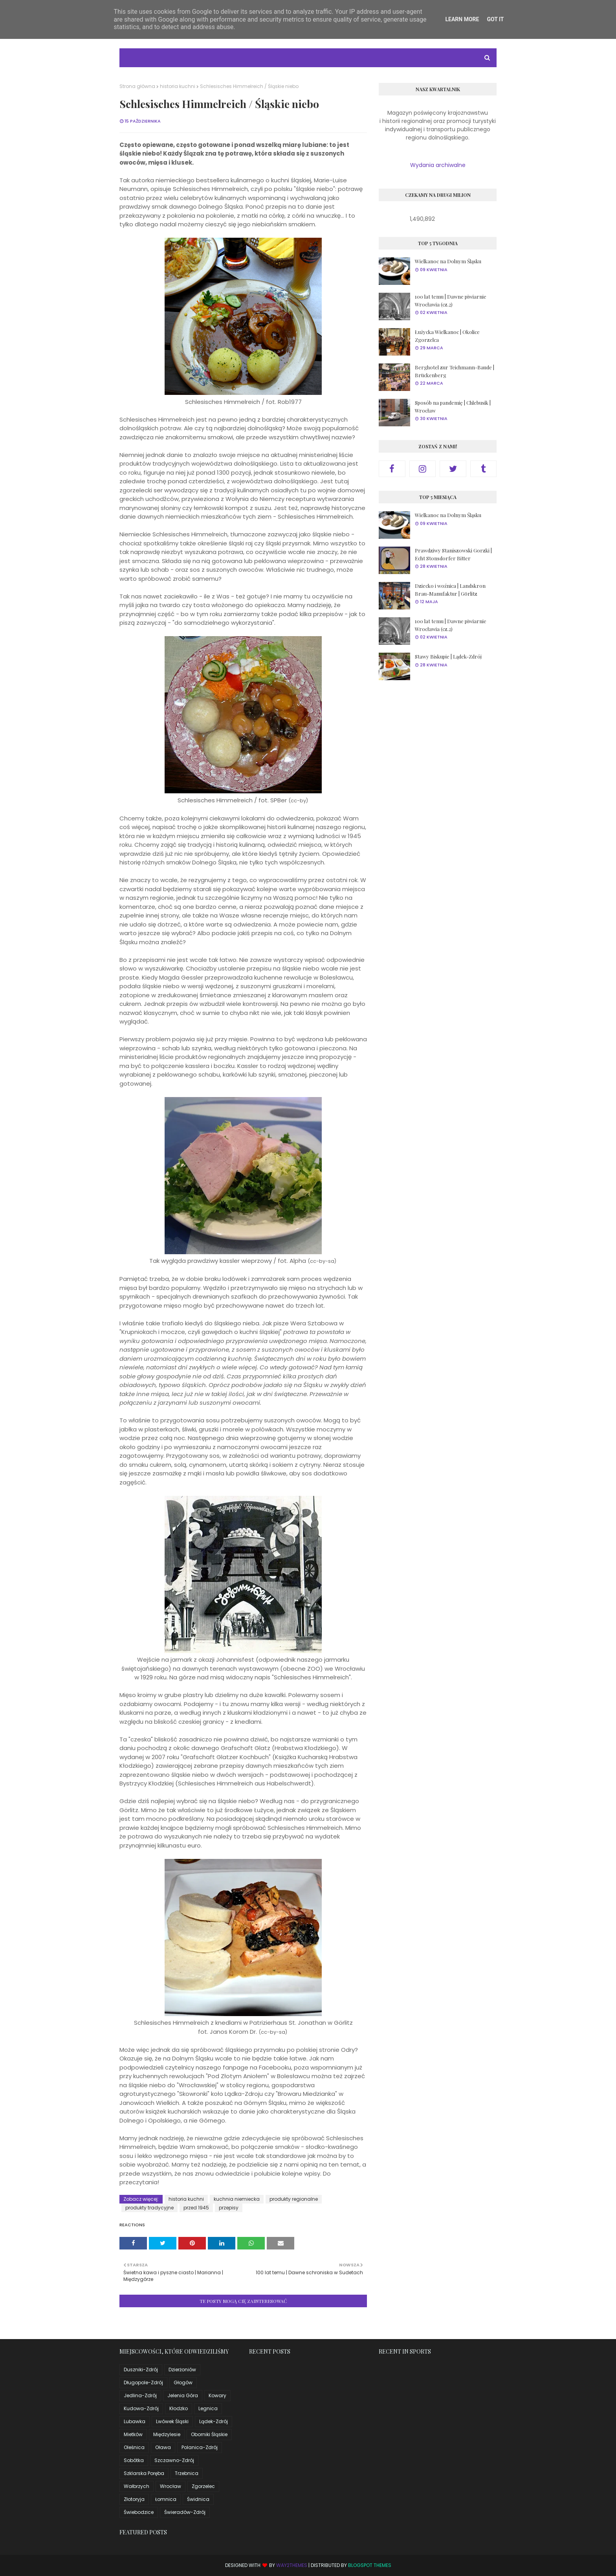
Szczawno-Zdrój (174, 2460)
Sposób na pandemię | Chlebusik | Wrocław (453, 406)
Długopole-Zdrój (143, 2382)
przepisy (228, 2207)
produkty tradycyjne (149, 2207)
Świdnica (198, 2499)
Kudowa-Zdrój (141, 2408)
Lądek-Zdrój (213, 2421)
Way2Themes (291, 2565)
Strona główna (137, 86)
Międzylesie (166, 2434)
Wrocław (170, 2486)
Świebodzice (139, 2512)
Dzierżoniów (182, 2369)
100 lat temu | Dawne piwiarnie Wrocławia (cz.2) (450, 300)
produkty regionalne (294, 2199)
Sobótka (134, 2460)
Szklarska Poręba (144, 2473)
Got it (495, 19)
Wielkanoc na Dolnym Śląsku (448, 261)
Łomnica (165, 2499)
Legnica (208, 2408)
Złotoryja (134, 2499)
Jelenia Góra (182, 2395)
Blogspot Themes (369, 2565)
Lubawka (134, 2421)
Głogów (183, 2382)
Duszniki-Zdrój (141, 2369)
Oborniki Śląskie (209, 2434)
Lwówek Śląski (172, 2421)
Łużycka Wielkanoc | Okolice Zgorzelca (447, 335)
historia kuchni (177, 86)
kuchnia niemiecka (237, 2199)
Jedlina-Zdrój (140, 2395)
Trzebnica (186, 2473)
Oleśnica (134, 2447)
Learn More (462, 19)
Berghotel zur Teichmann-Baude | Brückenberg (454, 371)
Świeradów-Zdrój (184, 2512)
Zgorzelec (203, 2486)
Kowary (217, 2395)
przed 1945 (196, 2207)
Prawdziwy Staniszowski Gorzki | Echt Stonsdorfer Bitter (453, 554)
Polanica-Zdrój (200, 2447)
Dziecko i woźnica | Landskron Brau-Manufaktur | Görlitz (450, 589)
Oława (163, 2447)
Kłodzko (178, 2408)
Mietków (133, 2434)
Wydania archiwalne (438, 165)
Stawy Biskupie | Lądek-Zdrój (448, 656)
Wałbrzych (136, 2486)
